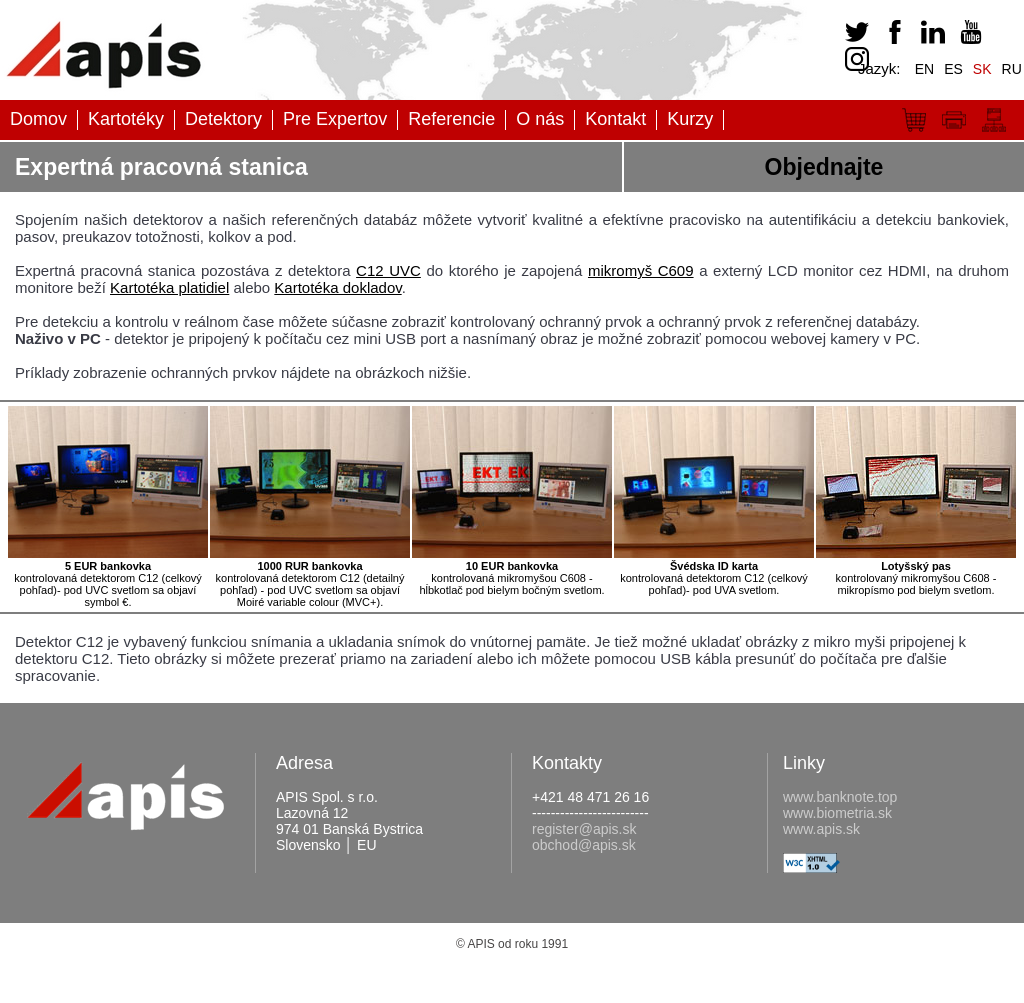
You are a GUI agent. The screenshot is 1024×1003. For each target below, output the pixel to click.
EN (924, 69)
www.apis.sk (821, 829)
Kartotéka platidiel (169, 287)
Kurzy (690, 119)
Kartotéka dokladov (337, 287)
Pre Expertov (335, 119)
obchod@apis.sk (584, 845)
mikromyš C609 (641, 270)
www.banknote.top (840, 797)
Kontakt (615, 119)
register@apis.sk (584, 829)
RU (1012, 69)
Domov (38, 119)
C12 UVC (388, 270)
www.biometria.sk (837, 813)
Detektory (223, 119)
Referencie (451, 119)
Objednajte (824, 167)
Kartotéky (126, 119)
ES (953, 69)
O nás (540, 119)
